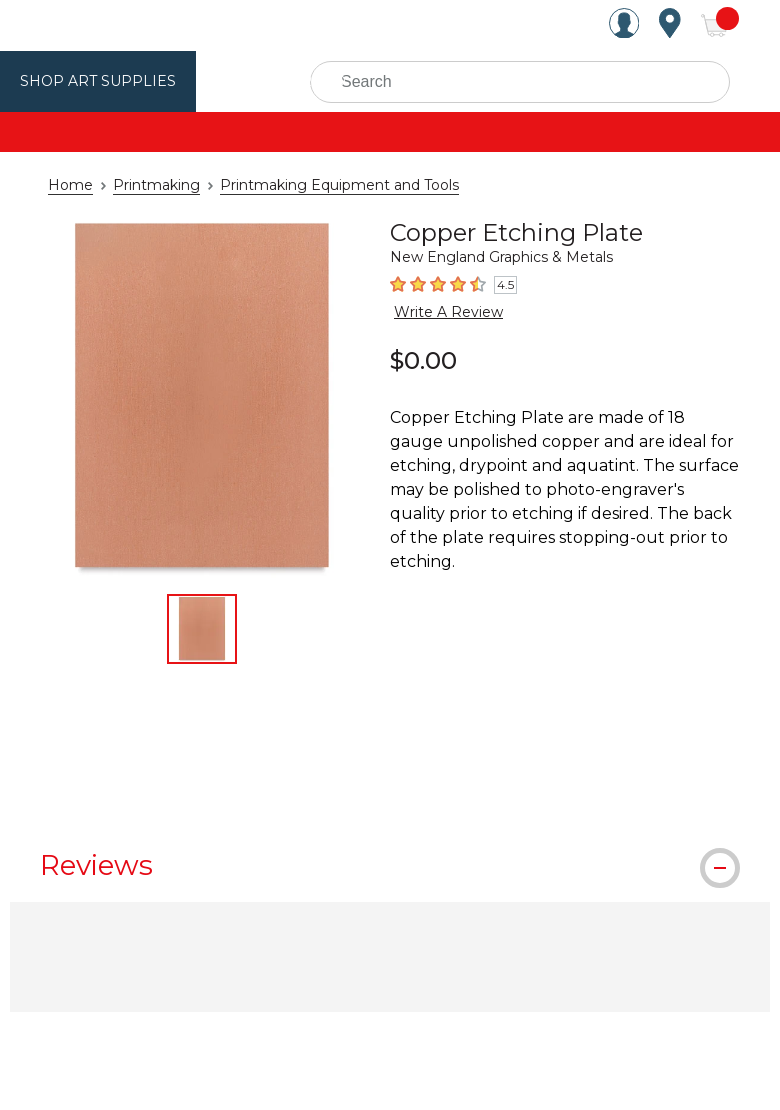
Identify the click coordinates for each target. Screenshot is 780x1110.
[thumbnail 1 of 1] (202, 629)
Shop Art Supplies (91, 81)
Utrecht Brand (262, 81)
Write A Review (441, 311)
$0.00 (423, 358)
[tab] (390, 864)
